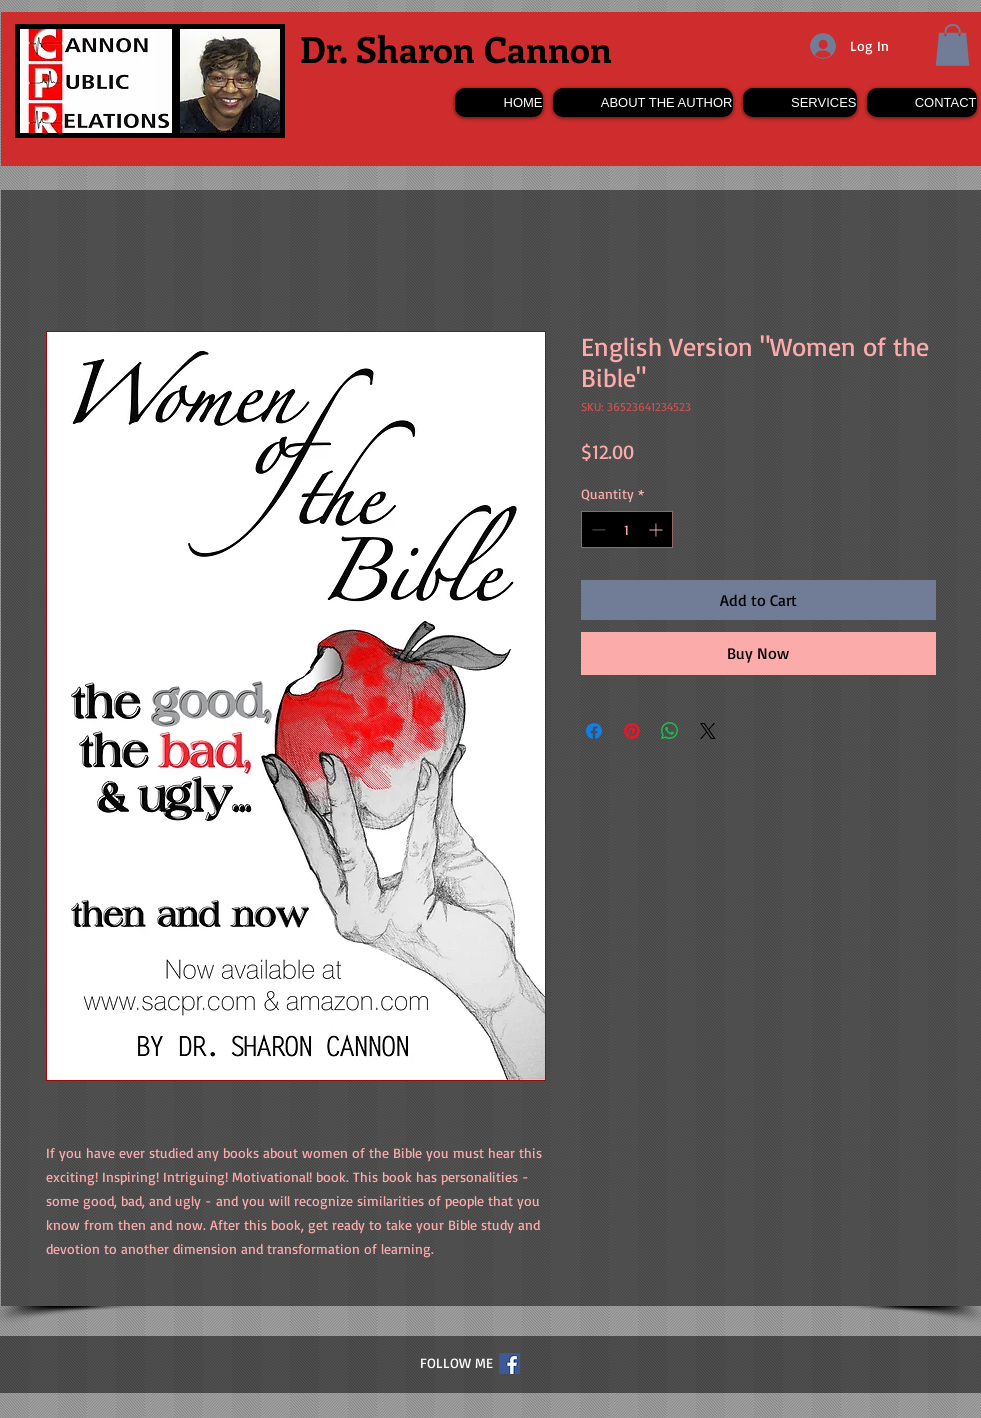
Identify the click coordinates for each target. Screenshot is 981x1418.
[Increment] (657, 529)
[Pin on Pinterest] (632, 731)
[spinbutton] (627, 529)
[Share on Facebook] (594, 731)
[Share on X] (708, 731)
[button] (952, 45)
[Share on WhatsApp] (670, 731)
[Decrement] (596, 529)
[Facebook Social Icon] (509, 1363)
